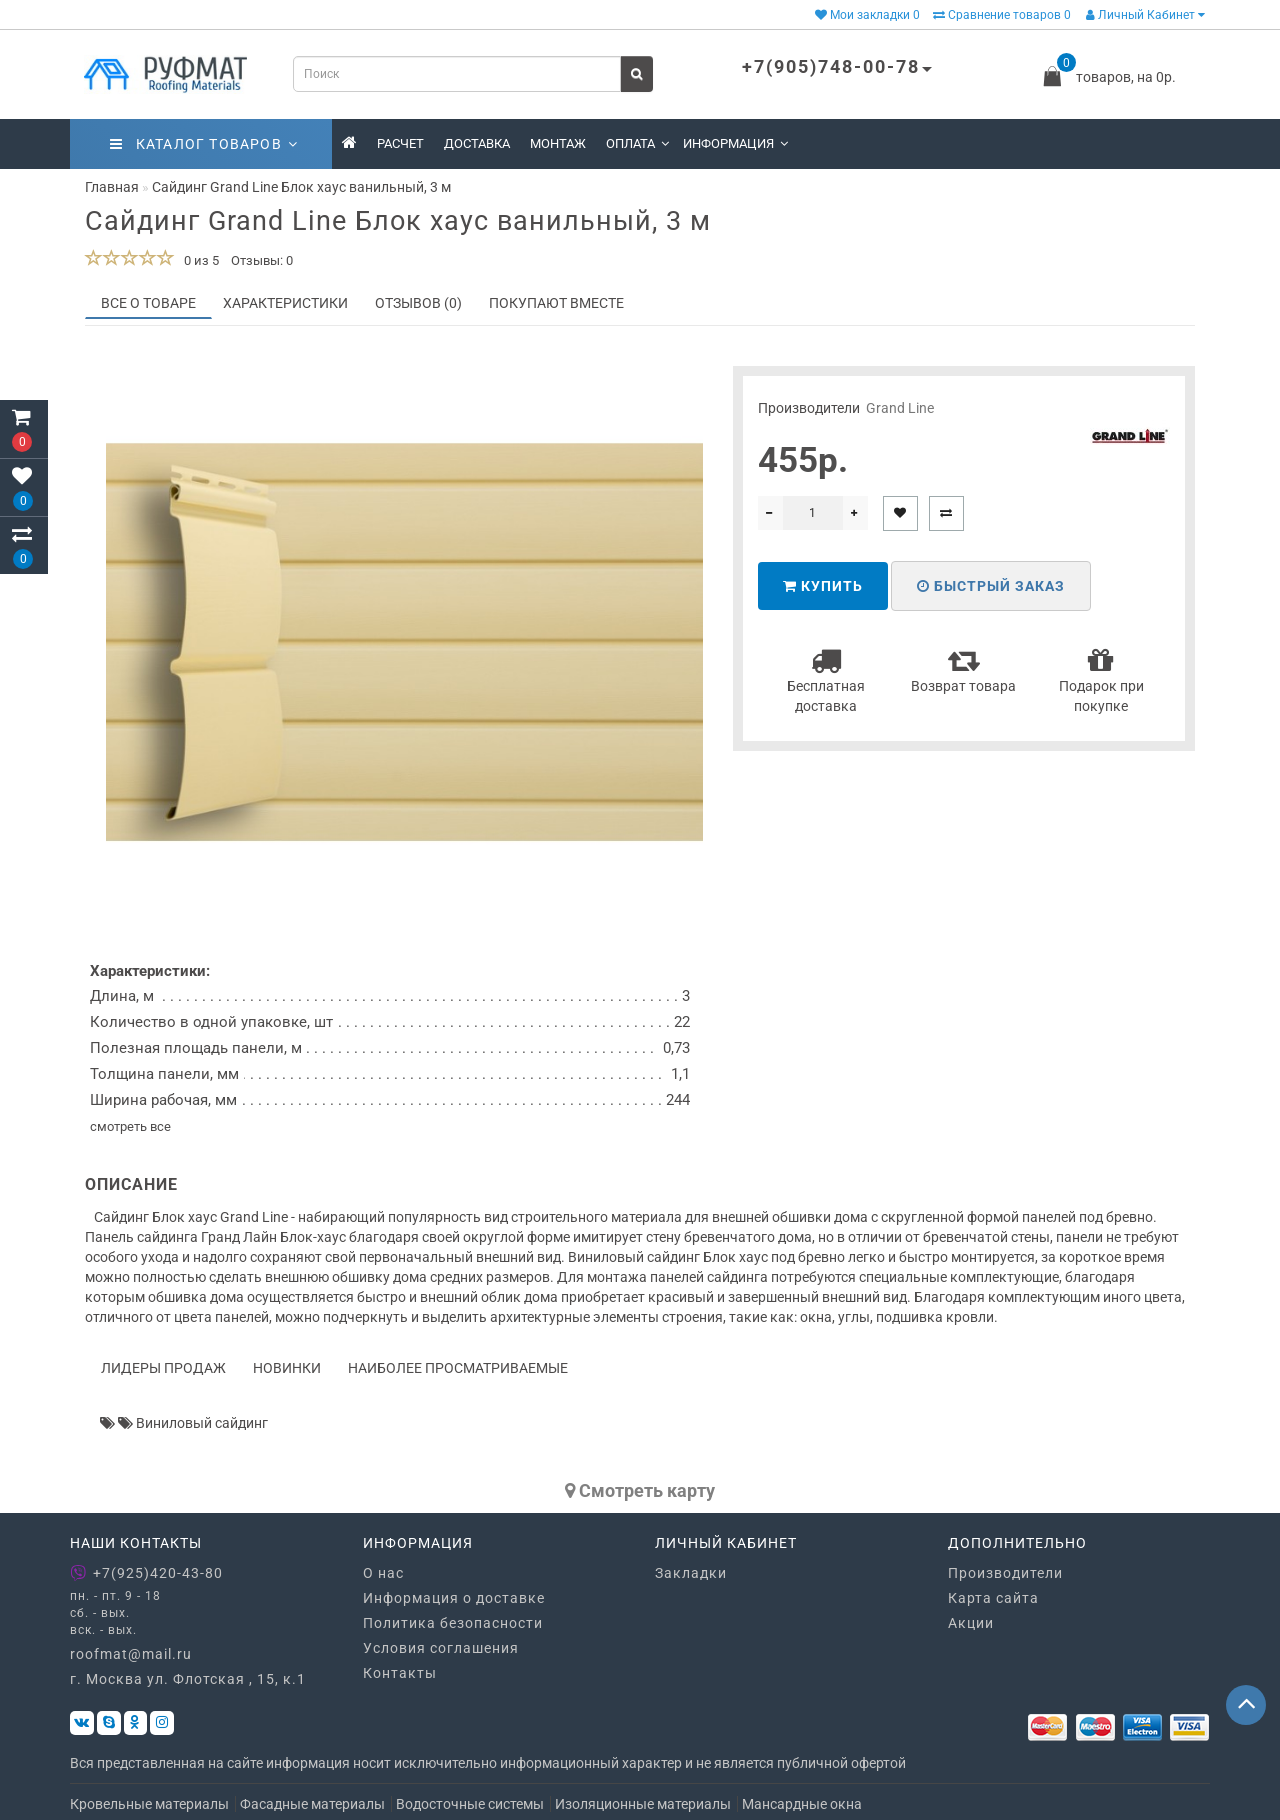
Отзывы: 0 (262, 260)
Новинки (287, 1368)
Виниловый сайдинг (202, 1423)
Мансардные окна (802, 1804)
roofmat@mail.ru (131, 1654)
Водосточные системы (470, 1804)
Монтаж (558, 143)
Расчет (400, 143)
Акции (971, 1623)
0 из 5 (198, 260)
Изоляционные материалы (643, 1804)
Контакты (400, 1673)
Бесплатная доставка (826, 679)
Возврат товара (963, 669)
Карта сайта (993, 1598)
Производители (1005, 1573)
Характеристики (285, 303)
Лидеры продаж (163, 1368)
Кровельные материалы (149, 1804)
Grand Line (900, 408)
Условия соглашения (441, 1648)
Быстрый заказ (991, 586)
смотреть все (130, 1126)
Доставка (477, 143)
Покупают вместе (556, 303)
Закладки (691, 1573)
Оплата (637, 143)
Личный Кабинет (1145, 15)
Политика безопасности (453, 1623)
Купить (823, 586)
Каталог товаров (204, 144)
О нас (383, 1573)
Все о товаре (148, 303)
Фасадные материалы (312, 1804)
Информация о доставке (454, 1598)
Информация (735, 143)
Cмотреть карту (640, 1490)
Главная (112, 187)
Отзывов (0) (418, 303)
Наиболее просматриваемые (458, 1368)
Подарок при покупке (1101, 679)
